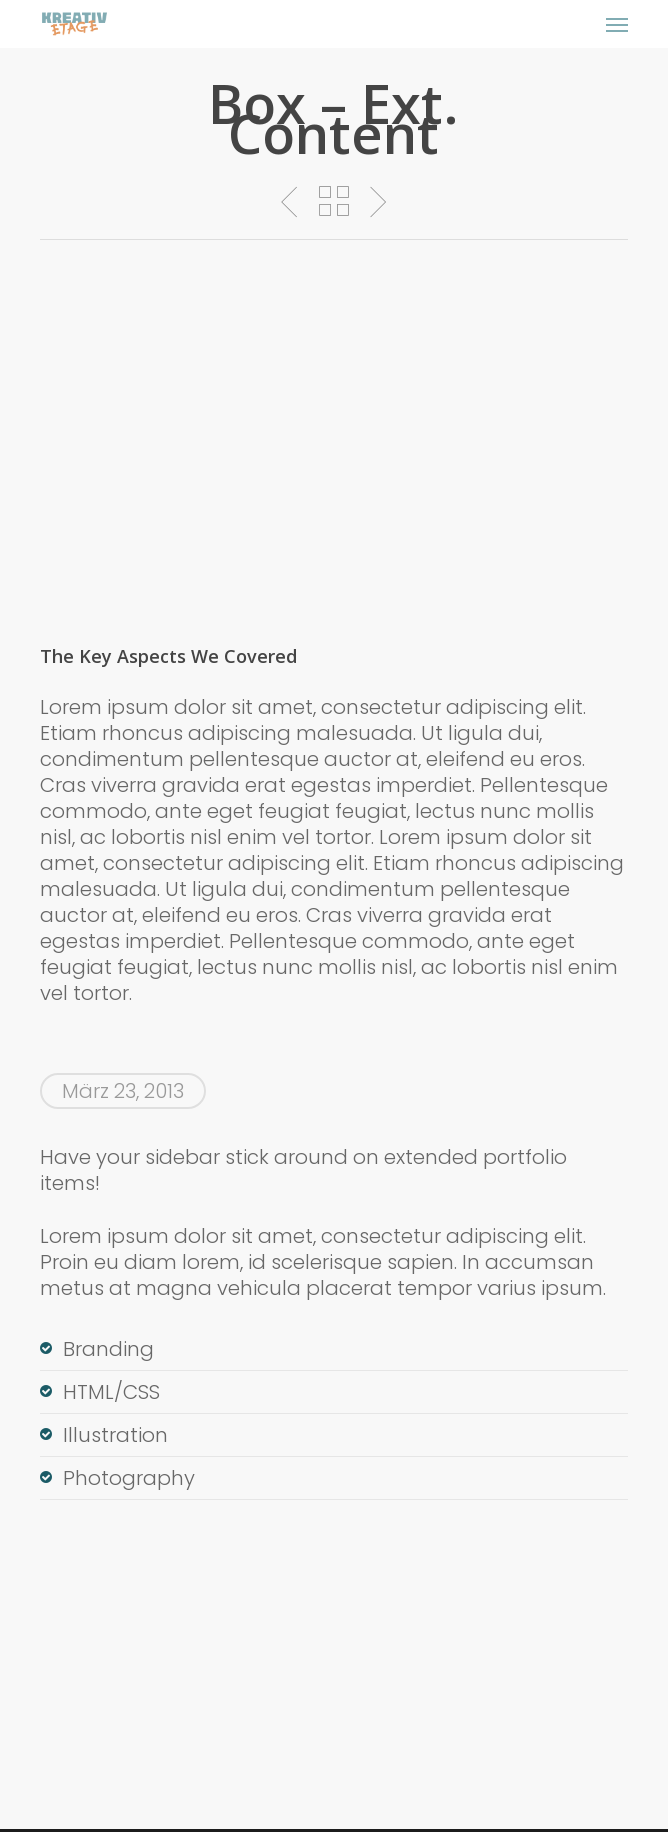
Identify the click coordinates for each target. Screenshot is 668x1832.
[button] (617, 24)
